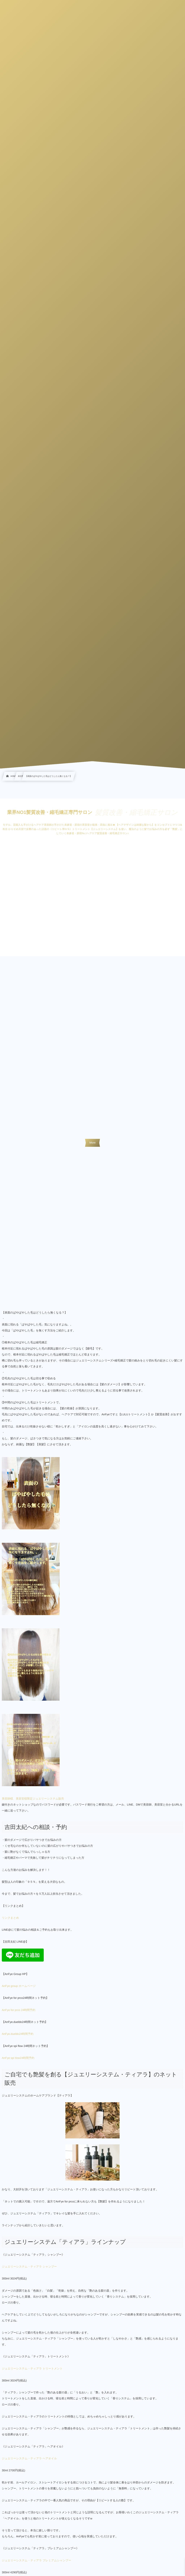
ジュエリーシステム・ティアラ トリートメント (32, 2371)
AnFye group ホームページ (19, 1988)
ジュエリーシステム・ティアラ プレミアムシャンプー (36, 2563)
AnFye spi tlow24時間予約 (18, 2060)
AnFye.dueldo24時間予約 (17, 2036)
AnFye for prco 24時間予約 (18, 2013)
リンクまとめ (10, 1920)
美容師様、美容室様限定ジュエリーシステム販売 (33, 1801)
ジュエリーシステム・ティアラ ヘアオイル (29, 2461)
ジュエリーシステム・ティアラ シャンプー (29, 2269)
